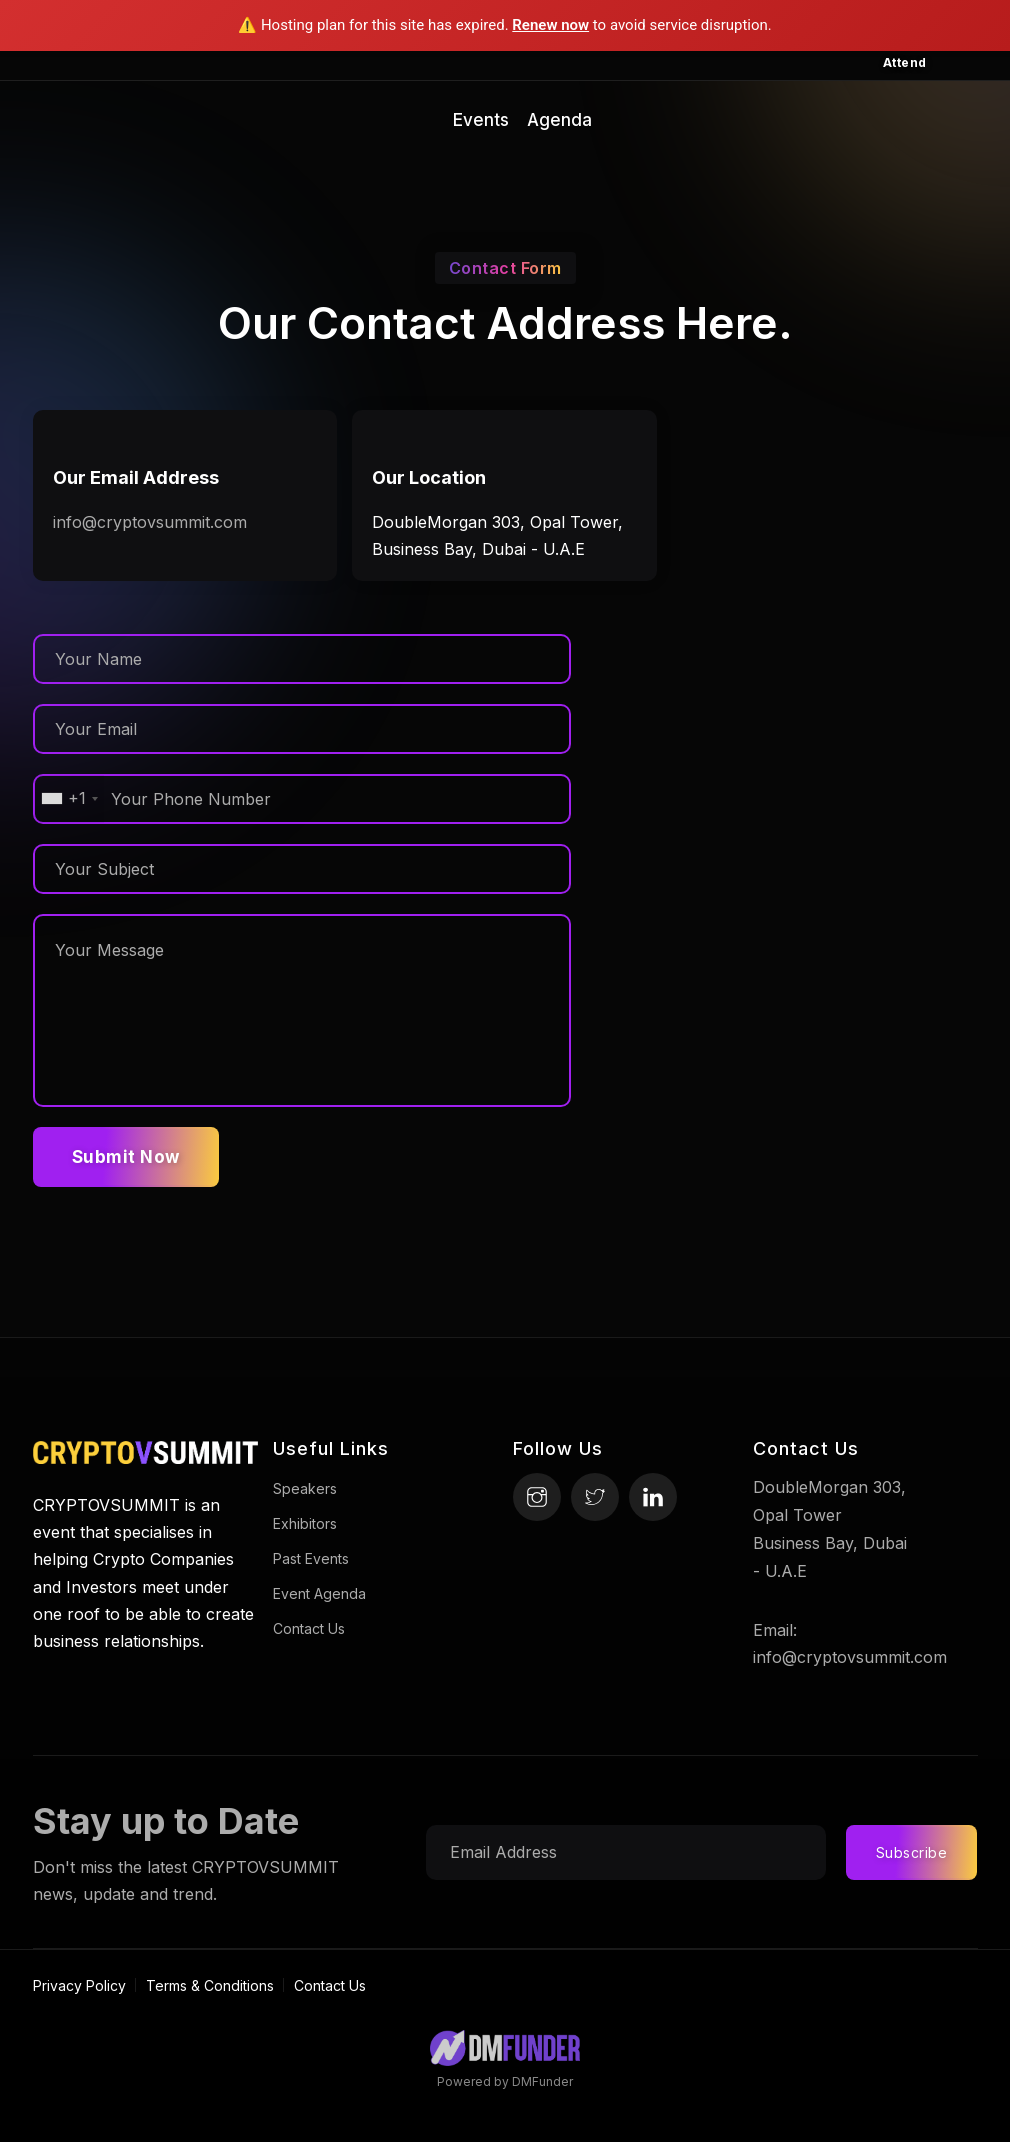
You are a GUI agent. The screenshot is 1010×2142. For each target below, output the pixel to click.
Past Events (311, 1558)
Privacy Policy (79, 1985)
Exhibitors (305, 1523)
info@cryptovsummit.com (150, 522)
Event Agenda (319, 1593)
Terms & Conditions (210, 1985)
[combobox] (69, 799)
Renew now (550, 25)
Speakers (305, 1488)
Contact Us (309, 1628)
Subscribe (912, 1852)
